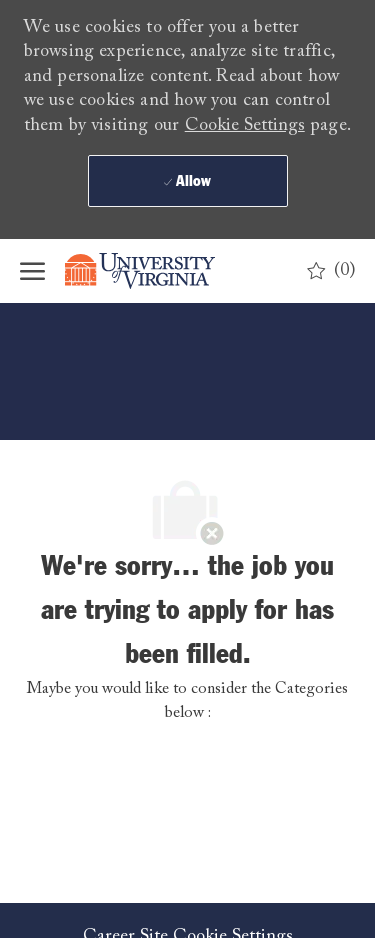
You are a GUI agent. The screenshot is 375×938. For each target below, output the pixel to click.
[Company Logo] (155, 271)
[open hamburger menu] (32, 271)
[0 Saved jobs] (331, 271)
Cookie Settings (245, 126)
